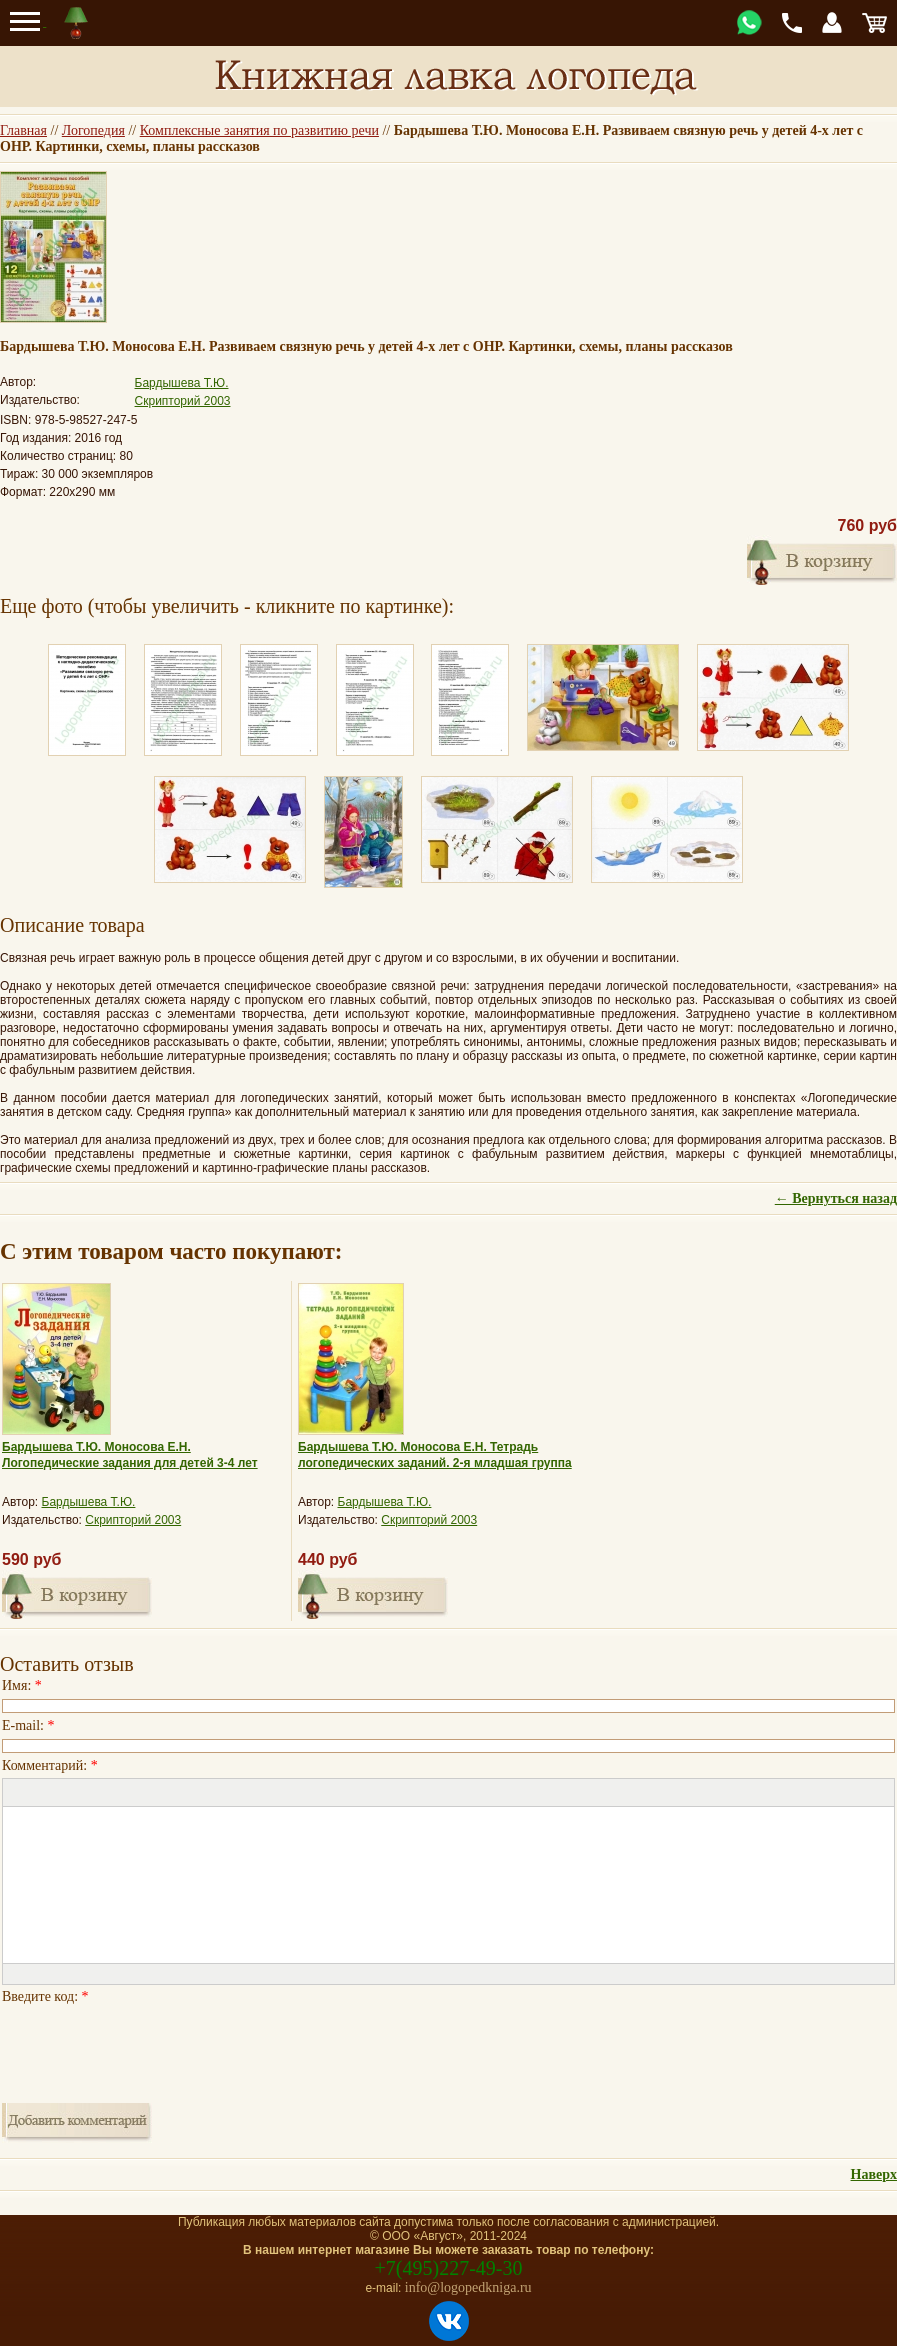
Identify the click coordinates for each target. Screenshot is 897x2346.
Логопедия (93, 130)
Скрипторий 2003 (183, 401)
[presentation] (154, 2048)
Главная (23, 130)
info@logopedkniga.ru (468, 2287)
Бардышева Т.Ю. (182, 383)
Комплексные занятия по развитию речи (259, 130)
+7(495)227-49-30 (449, 2268)
